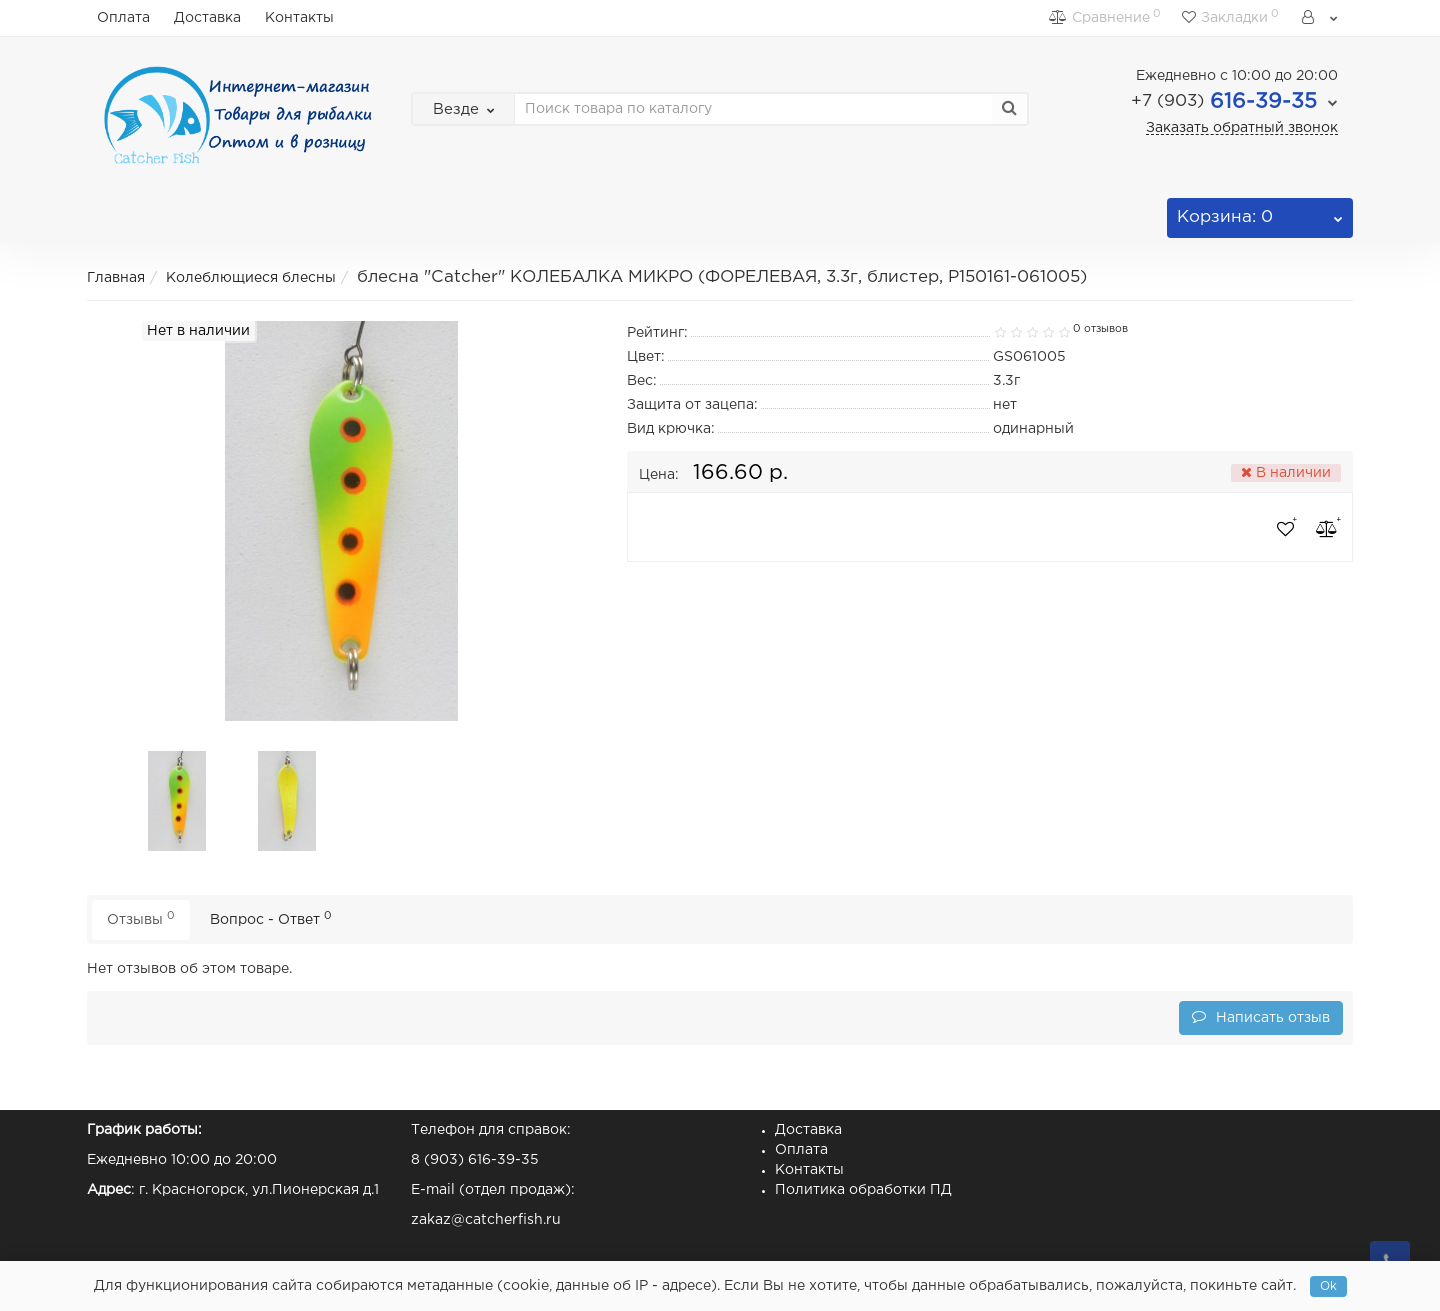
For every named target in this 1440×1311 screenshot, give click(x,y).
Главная (116, 278)
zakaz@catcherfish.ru (486, 1220)
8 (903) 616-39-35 (475, 1160)
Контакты (299, 18)
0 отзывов (1100, 329)
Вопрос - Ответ (271, 918)
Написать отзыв (1261, 1016)
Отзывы (141, 918)
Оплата (123, 18)
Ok (1328, 1286)
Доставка (207, 18)
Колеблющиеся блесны (251, 278)
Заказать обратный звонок (1242, 128)
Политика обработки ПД (863, 1190)
